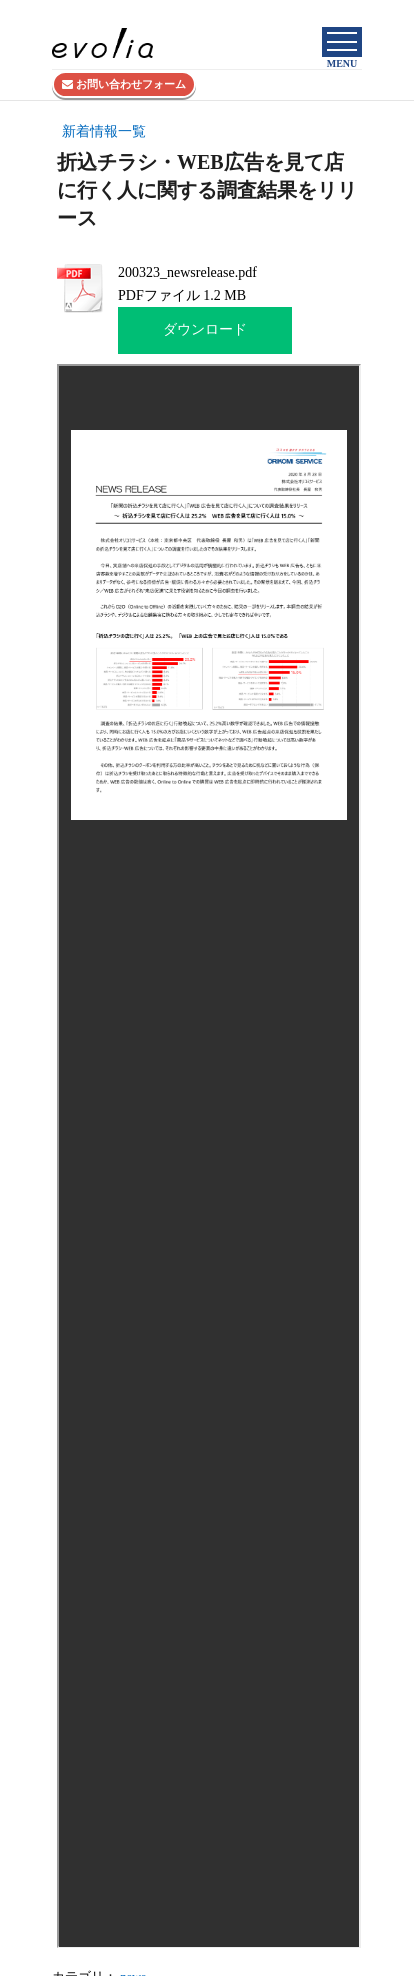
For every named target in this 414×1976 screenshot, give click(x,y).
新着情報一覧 (104, 131)
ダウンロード (205, 329)
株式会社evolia (327, 13)
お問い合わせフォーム (124, 84)
